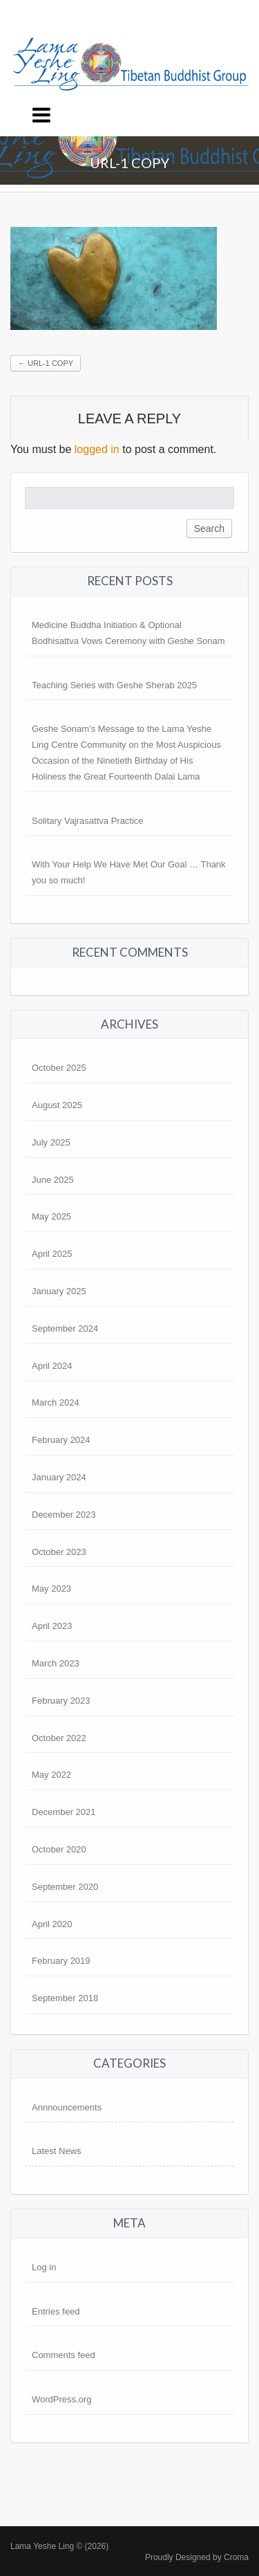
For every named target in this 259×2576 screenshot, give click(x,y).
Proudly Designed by (197, 2557)
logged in (97, 449)
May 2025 (51, 1216)
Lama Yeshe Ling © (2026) (59, 2546)
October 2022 (59, 1738)
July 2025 (51, 1142)
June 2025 (53, 1180)
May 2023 (51, 1588)
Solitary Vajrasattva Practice (88, 821)
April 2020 (52, 1924)
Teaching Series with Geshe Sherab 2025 (114, 685)
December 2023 (64, 1514)
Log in (44, 2267)
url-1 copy (45, 363)
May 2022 (51, 1774)
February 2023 (61, 1700)
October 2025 (59, 1067)
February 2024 (61, 1440)
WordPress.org (61, 2399)
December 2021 (64, 1812)
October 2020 (59, 1849)
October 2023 (59, 1552)
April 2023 (52, 1626)
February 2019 (61, 1961)
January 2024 (59, 1477)
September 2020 (65, 1887)
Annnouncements (67, 2107)
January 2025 (59, 1291)
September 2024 (65, 1328)
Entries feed (55, 2311)
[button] (113, 278)
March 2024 (55, 1402)
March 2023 (55, 1663)
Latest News (56, 2151)
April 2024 (52, 1366)
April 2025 (52, 1254)
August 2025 (57, 1105)
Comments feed (63, 2355)
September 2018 (65, 1998)
